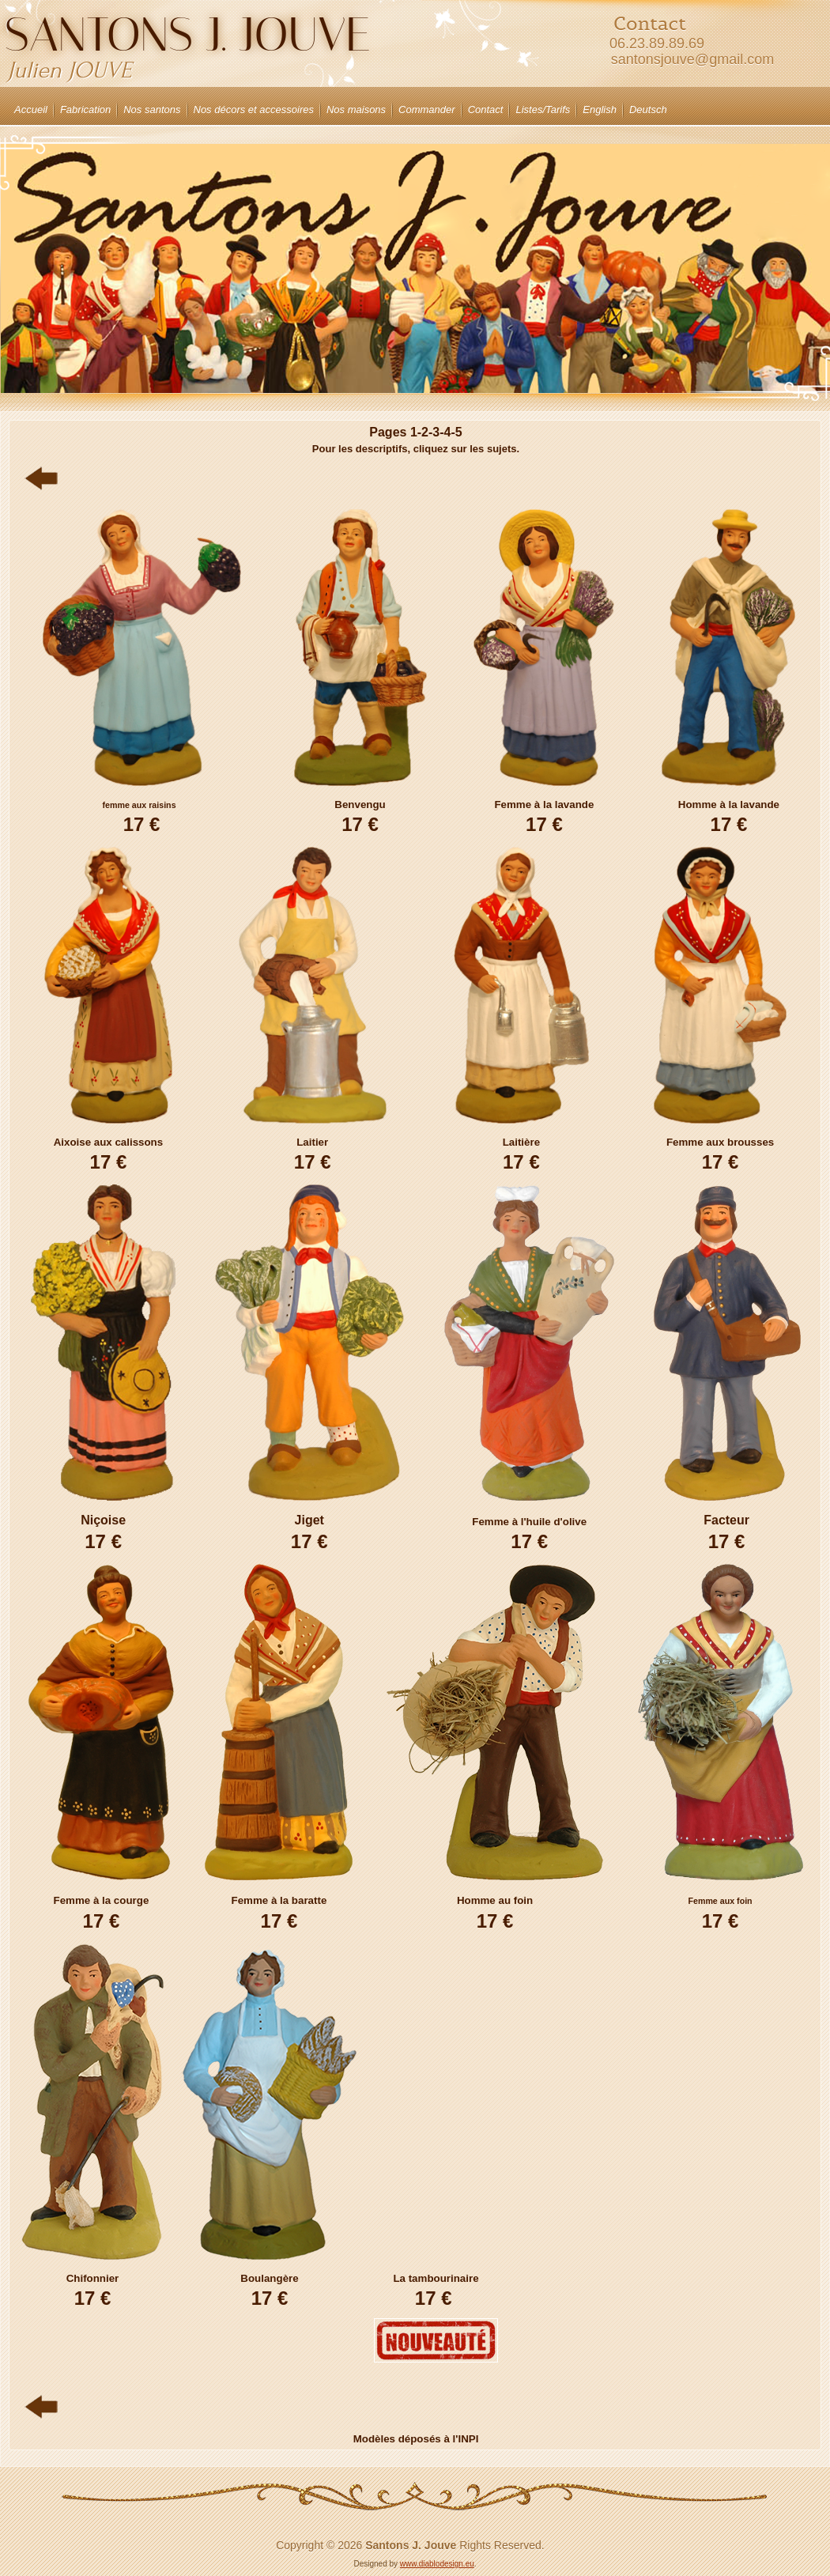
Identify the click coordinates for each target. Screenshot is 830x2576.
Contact (486, 109)
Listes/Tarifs (542, 109)
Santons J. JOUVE (188, 34)
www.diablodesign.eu (437, 2563)
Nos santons (151, 109)
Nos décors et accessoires (254, 109)
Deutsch (648, 109)
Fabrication (85, 109)
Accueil (30, 109)
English (600, 109)
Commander (426, 109)
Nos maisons (356, 109)
